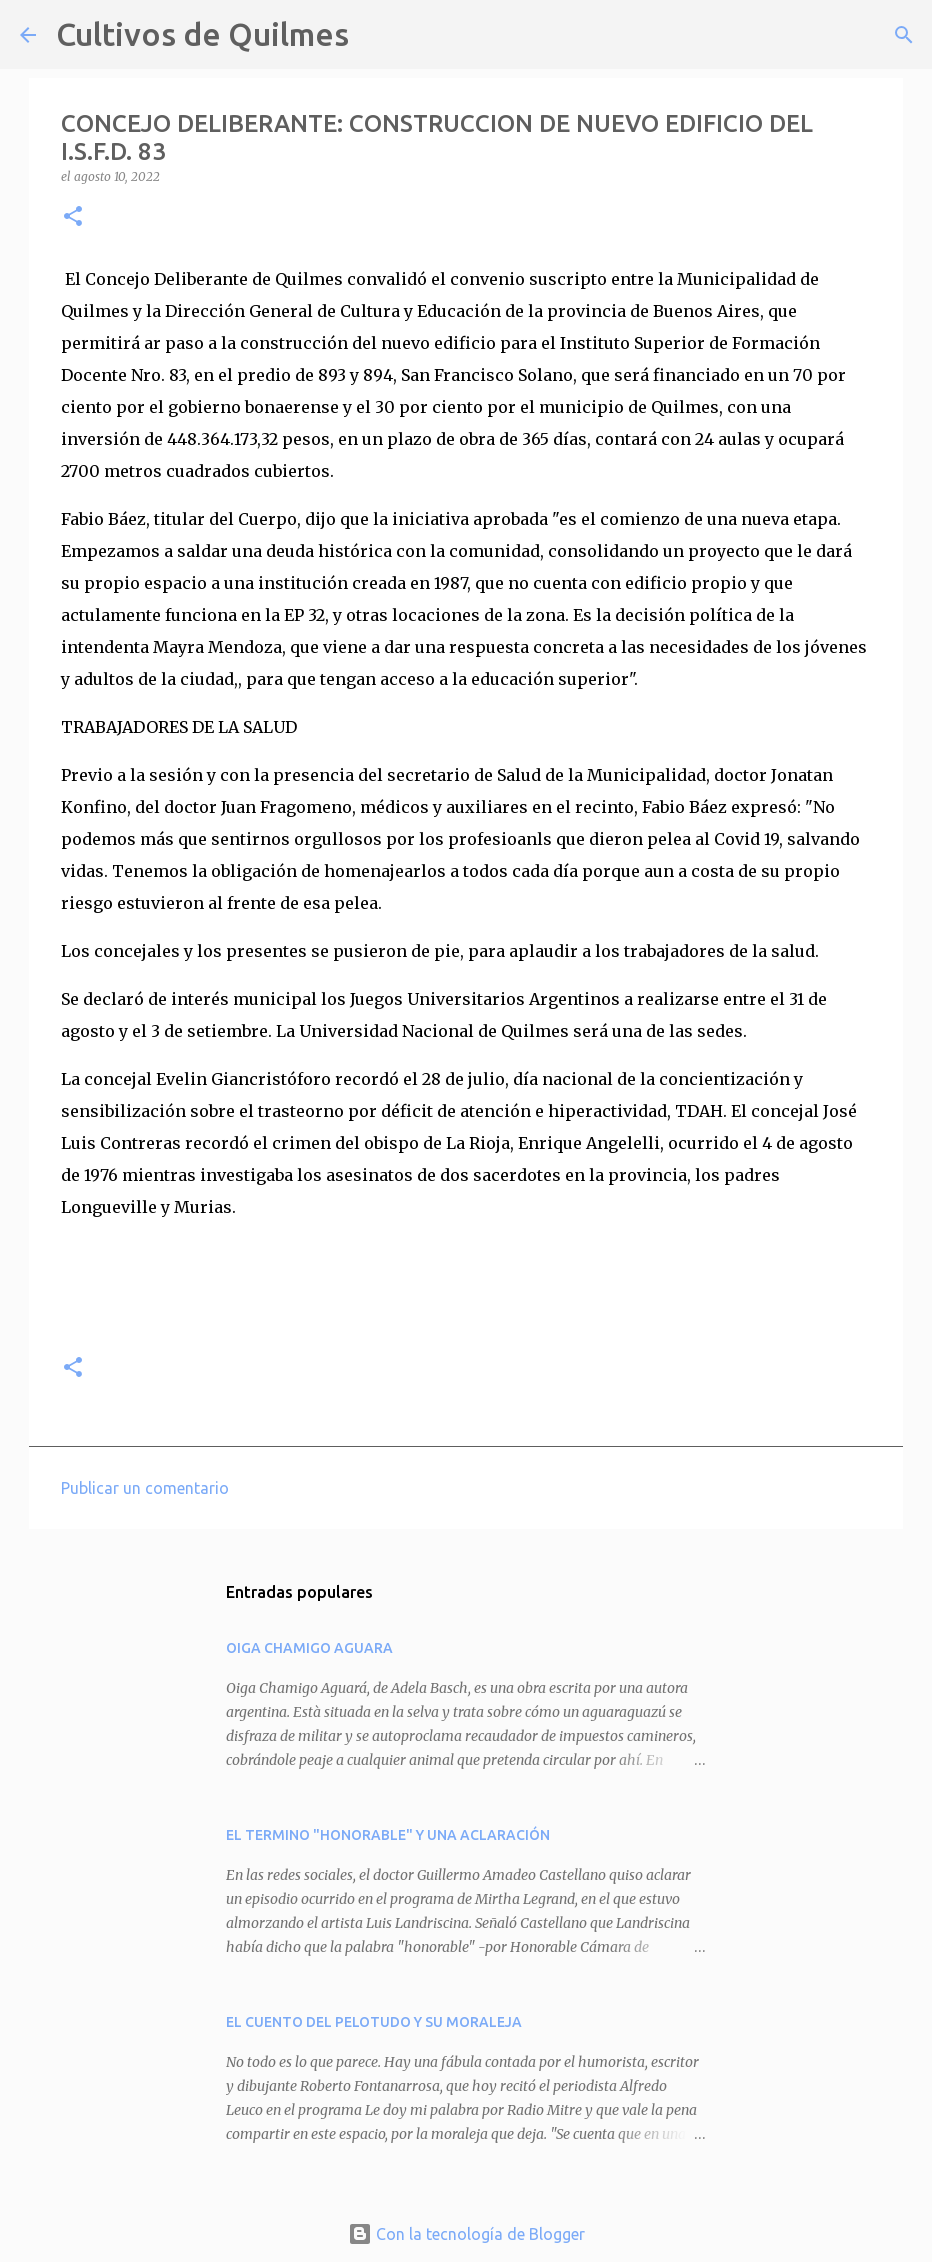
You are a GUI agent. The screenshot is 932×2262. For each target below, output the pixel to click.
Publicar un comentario (145, 1488)
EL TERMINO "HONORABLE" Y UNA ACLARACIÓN (388, 1835)
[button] (73, 217)
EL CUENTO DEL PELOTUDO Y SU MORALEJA (374, 2022)
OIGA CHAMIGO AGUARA (309, 1648)
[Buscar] (377, 35)
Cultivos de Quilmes (202, 34)
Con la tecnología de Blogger (466, 2234)
